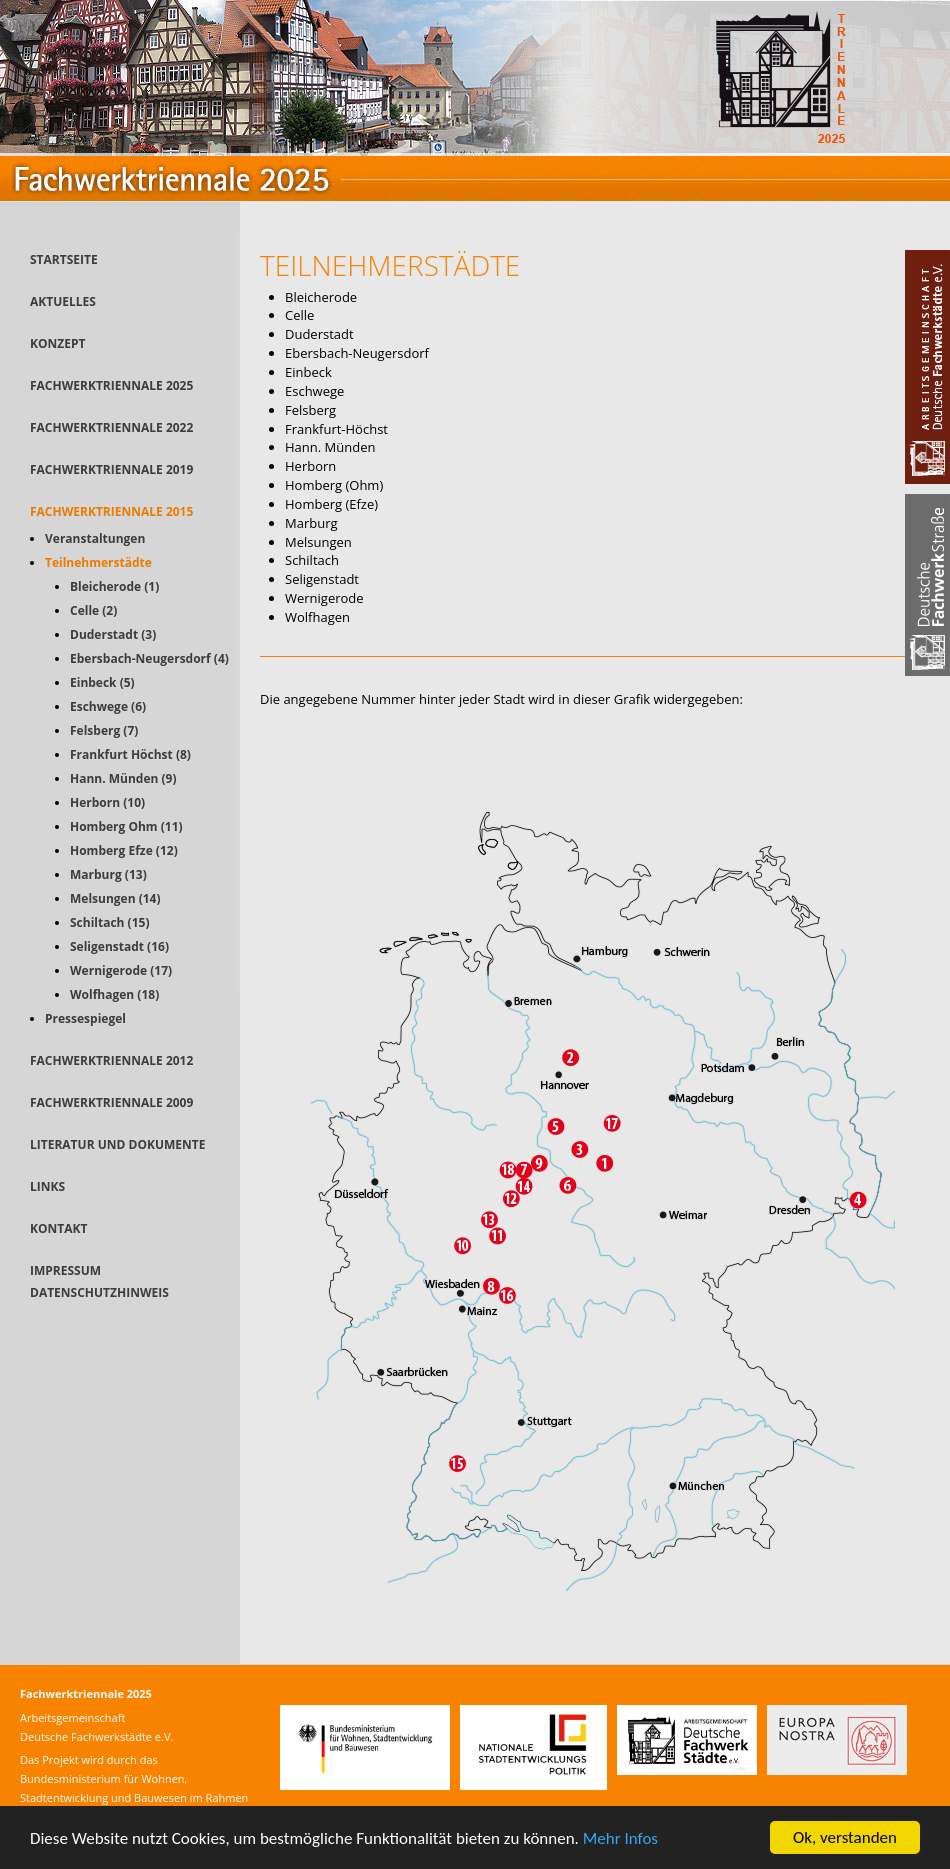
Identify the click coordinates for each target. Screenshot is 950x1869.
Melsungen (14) (115, 898)
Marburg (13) (108, 874)
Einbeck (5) (102, 682)
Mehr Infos (620, 1838)
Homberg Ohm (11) (126, 826)
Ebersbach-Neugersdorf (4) (149, 658)
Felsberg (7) (104, 730)
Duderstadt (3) (113, 634)
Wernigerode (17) (121, 970)
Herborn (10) (107, 802)
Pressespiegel (85, 1018)
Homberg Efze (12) (124, 850)
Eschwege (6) (108, 706)
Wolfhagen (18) (114, 994)
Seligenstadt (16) (119, 946)
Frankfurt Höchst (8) (130, 754)
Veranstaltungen (95, 538)
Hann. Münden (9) (123, 778)
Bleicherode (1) (114, 586)
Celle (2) (93, 610)
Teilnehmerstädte (98, 562)
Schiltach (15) (109, 922)
